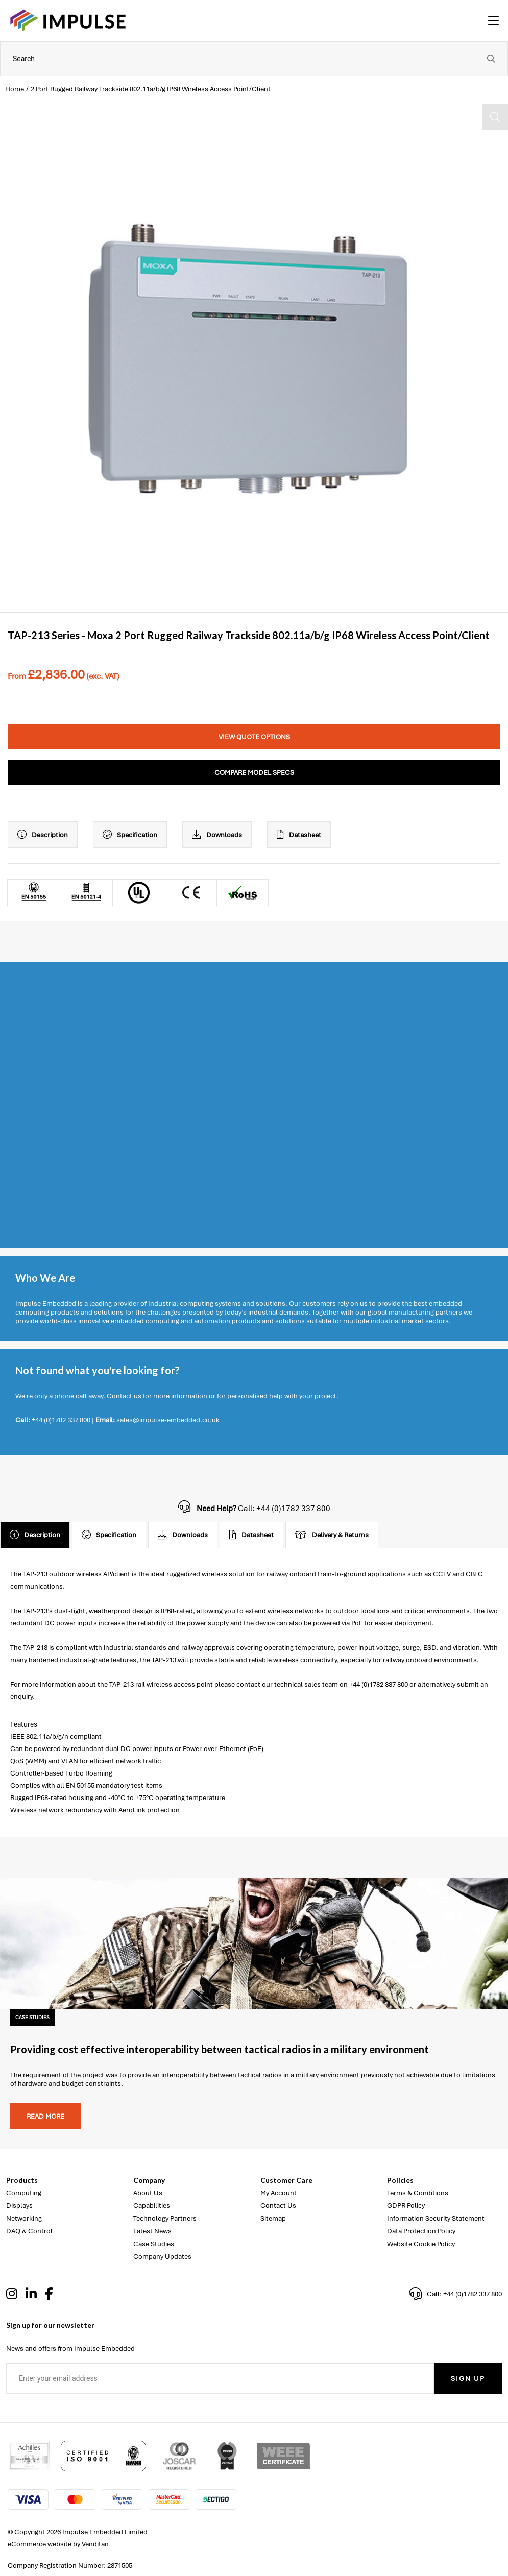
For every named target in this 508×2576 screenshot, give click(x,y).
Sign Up (468, 2378)
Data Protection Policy (421, 2231)
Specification (130, 834)
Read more (45, 2116)
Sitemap (273, 2218)
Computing (23, 2193)
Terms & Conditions (417, 2193)
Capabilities (151, 2205)
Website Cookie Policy (421, 2244)
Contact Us (278, 2205)
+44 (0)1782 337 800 (61, 1420)
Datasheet (299, 834)
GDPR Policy (406, 2205)
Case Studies (153, 2244)
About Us (147, 2193)
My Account (278, 2193)
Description (42, 834)
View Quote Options (254, 737)
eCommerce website (39, 2544)
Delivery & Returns (332, 1535)
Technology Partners (165, 2218)
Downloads (217, 834)
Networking (24, 2218)
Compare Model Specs (254, 772)
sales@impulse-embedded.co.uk (168, 1420)
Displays (19, 2205)
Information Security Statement (436, 2218)
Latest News (152, 2231)
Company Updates (162, 2256)
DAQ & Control (29, 2231)
